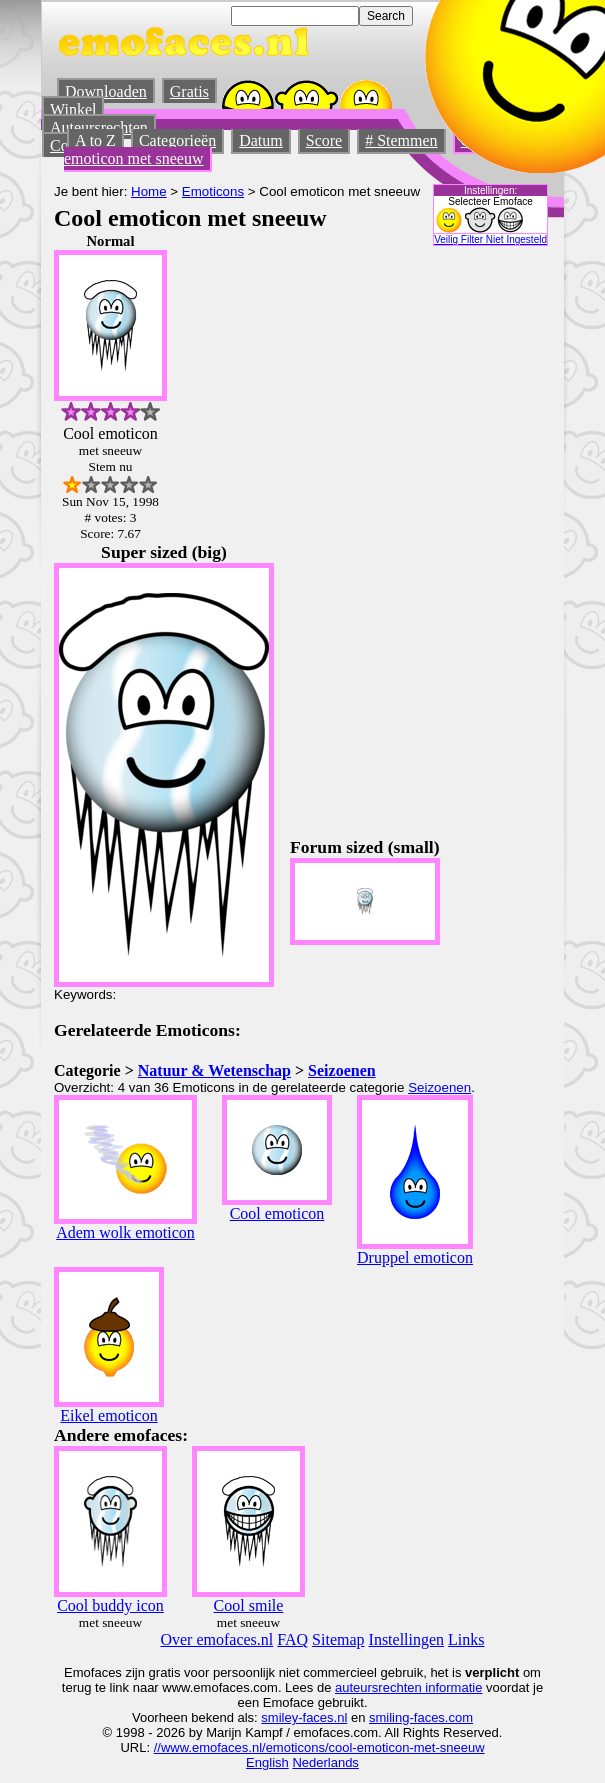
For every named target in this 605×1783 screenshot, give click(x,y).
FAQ (292, 1639)
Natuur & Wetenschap (214, 1070)
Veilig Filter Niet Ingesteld (490, 239)
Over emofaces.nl (216, 1639)
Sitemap (338, 1639)
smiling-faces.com (421, 1717)
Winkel (73, 109)
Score (324, 140)
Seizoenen (342, 1070)
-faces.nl (322, 1717)
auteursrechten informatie (408, 1687)
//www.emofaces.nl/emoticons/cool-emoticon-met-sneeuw (319, 1747)
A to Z (95, 140)
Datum (261, 140)
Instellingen (407, 1639)
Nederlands (325, 1762)
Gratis (189, 91)
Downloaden (106, 91)
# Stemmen (401, 140)
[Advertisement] (376, 533)
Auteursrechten (99, 127)
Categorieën (177, 140)
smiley (279, 1717)
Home (149, 191)
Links (466, 1639)
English (267, 1762)
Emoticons (213, 191)
